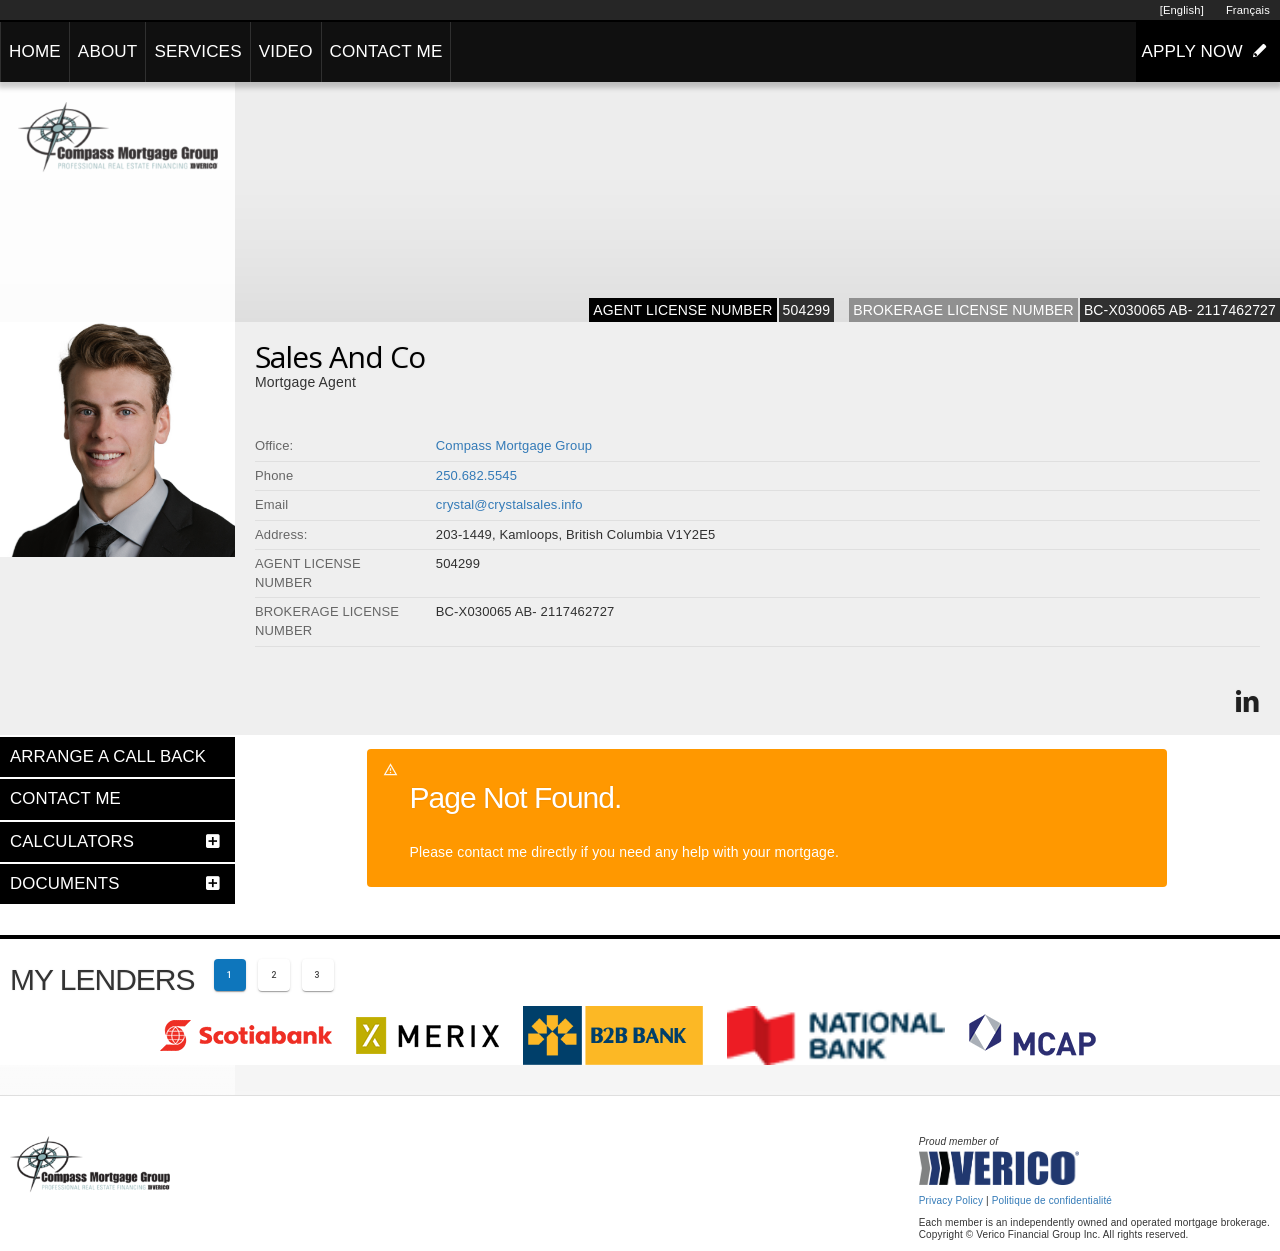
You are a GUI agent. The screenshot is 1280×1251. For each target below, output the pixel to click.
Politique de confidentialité (1052, 1200)
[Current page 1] (230, 975)
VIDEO (286, 51)
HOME (35, 51)
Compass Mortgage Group (514, 445)
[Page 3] (318, 975)
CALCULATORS (72, 841)
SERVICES (197, 51)
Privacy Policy (951, 1200)
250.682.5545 (476, 475)
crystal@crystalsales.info (509, 504)
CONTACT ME (386, 51)
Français (1248, 10)
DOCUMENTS (65, 883)
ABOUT (108, 51)
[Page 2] (274, 975)
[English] (1182, 10)
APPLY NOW (1208, 51)
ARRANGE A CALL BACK (108, 756)
